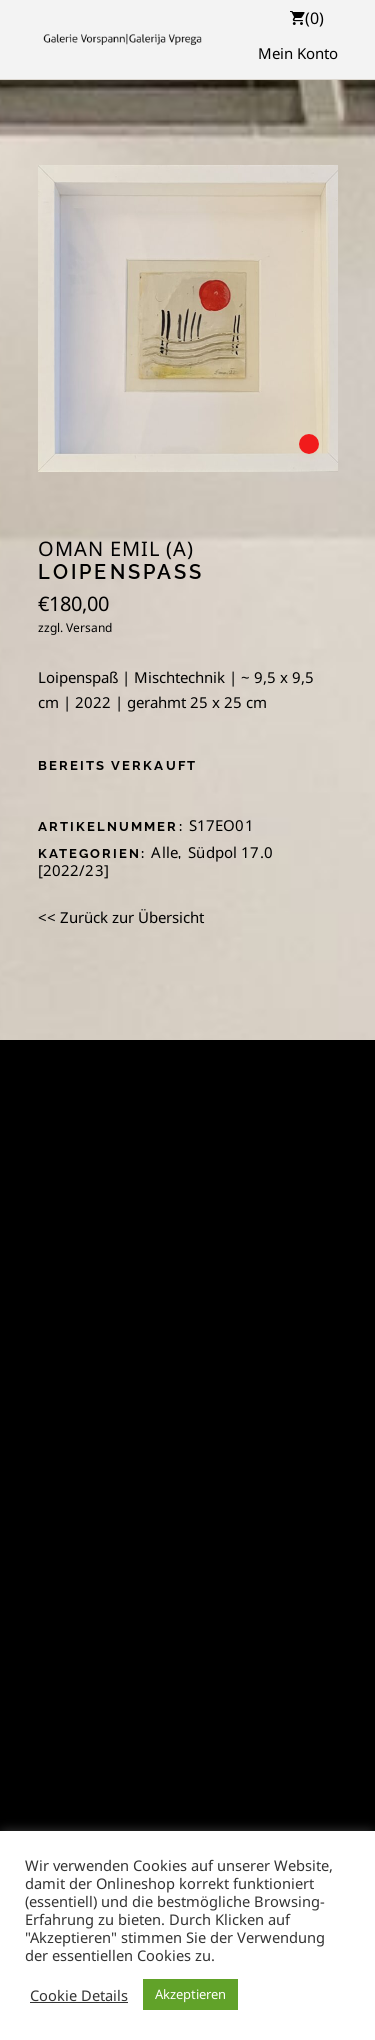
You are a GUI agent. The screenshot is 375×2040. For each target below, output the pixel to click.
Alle (164, 852)
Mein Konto (298, 53)
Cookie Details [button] (79, 1995)
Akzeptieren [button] (190, 1994)
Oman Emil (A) (116, 549)
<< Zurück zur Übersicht (121, 917)
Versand (89, 627)
